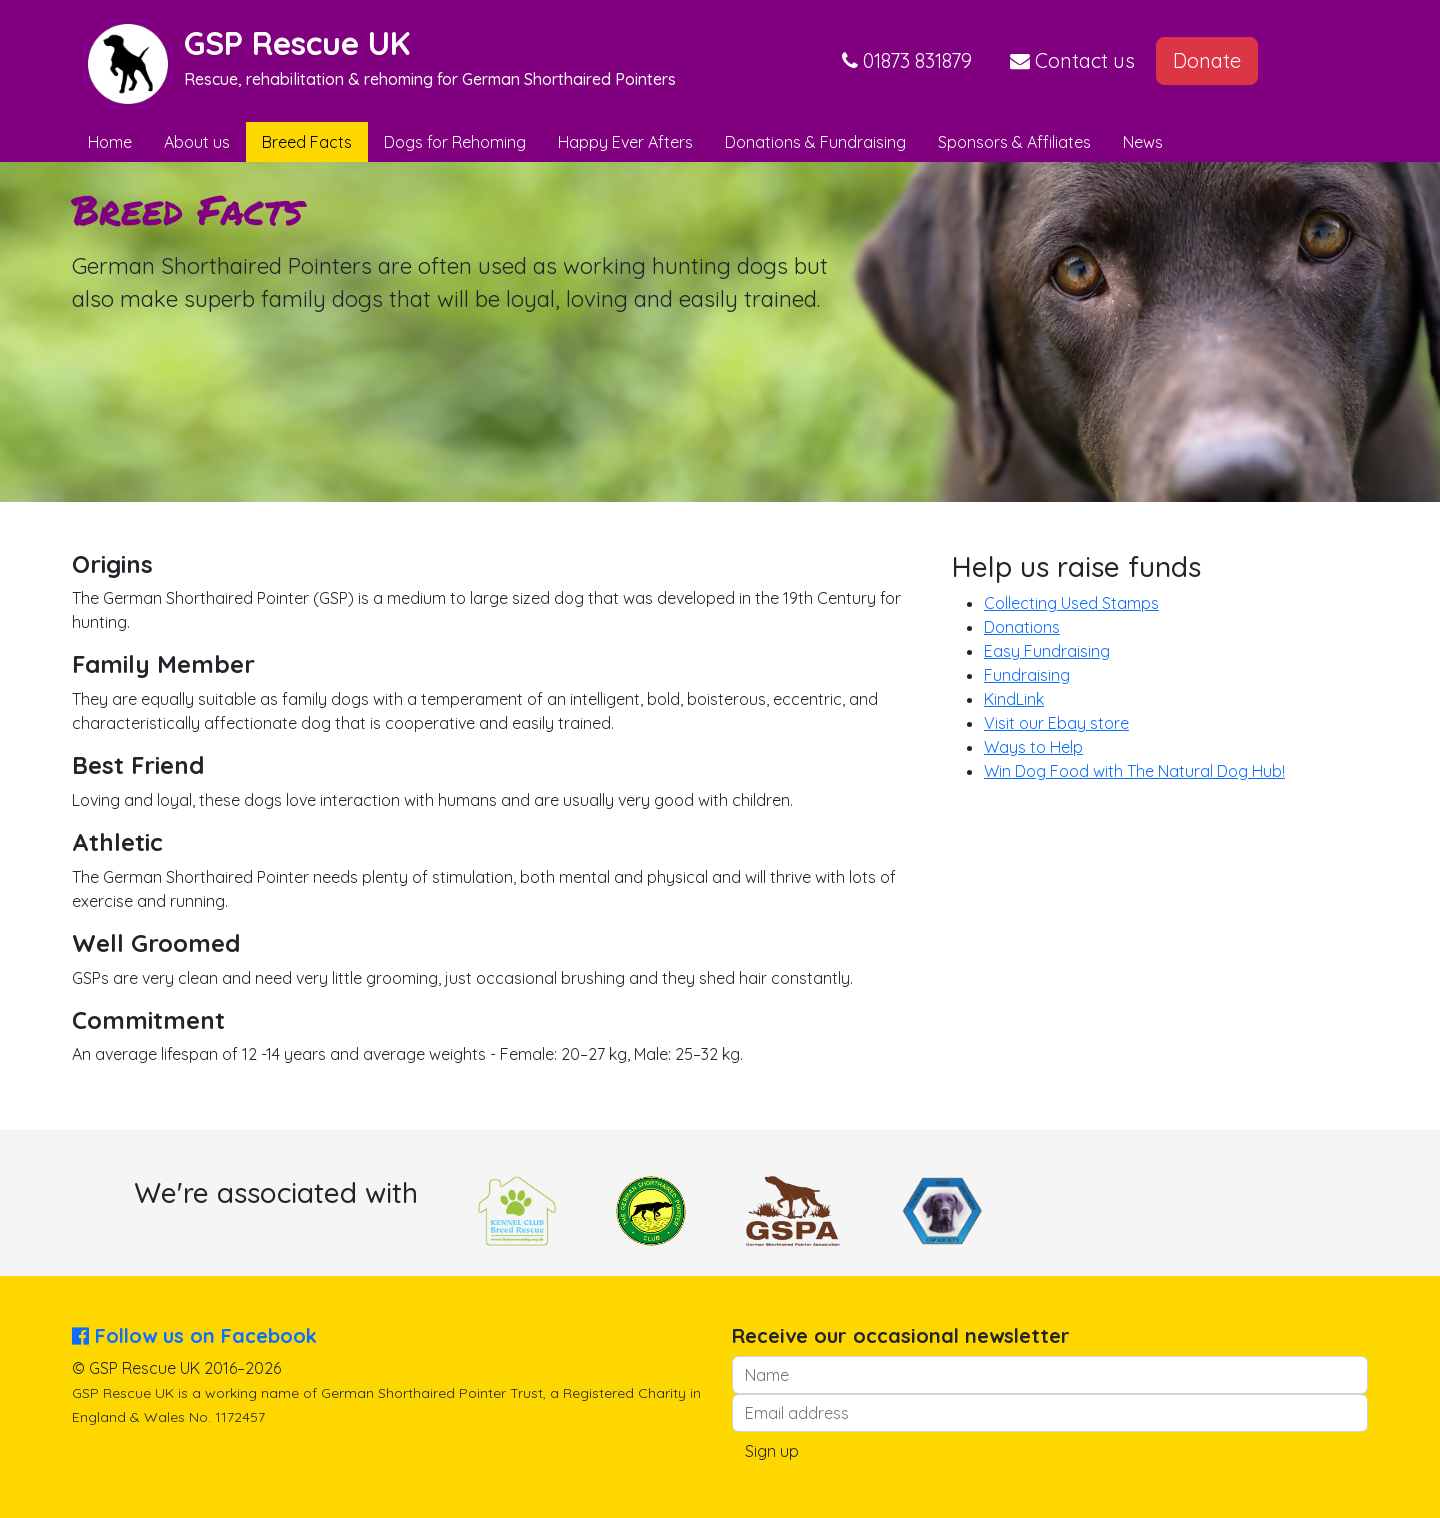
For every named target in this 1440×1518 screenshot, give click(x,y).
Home (110, 142)
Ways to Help (1033, 747)
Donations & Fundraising (815, 142)
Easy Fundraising (1047, 651)
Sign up (772, 1451)
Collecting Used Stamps (1071, 603)
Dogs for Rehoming (455, 142)
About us (197, 142)
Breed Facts (307, 142)
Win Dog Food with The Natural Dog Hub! (1134, 771)
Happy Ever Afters (625, 142)
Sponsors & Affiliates (1014, 142)
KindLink (1014, 699)
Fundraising (1027, 675)
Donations (1022, 627)
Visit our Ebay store (1056, 723)
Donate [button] (1207, 60)
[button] (907, 61)
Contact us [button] (1072, 60)
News (1143, 142)
